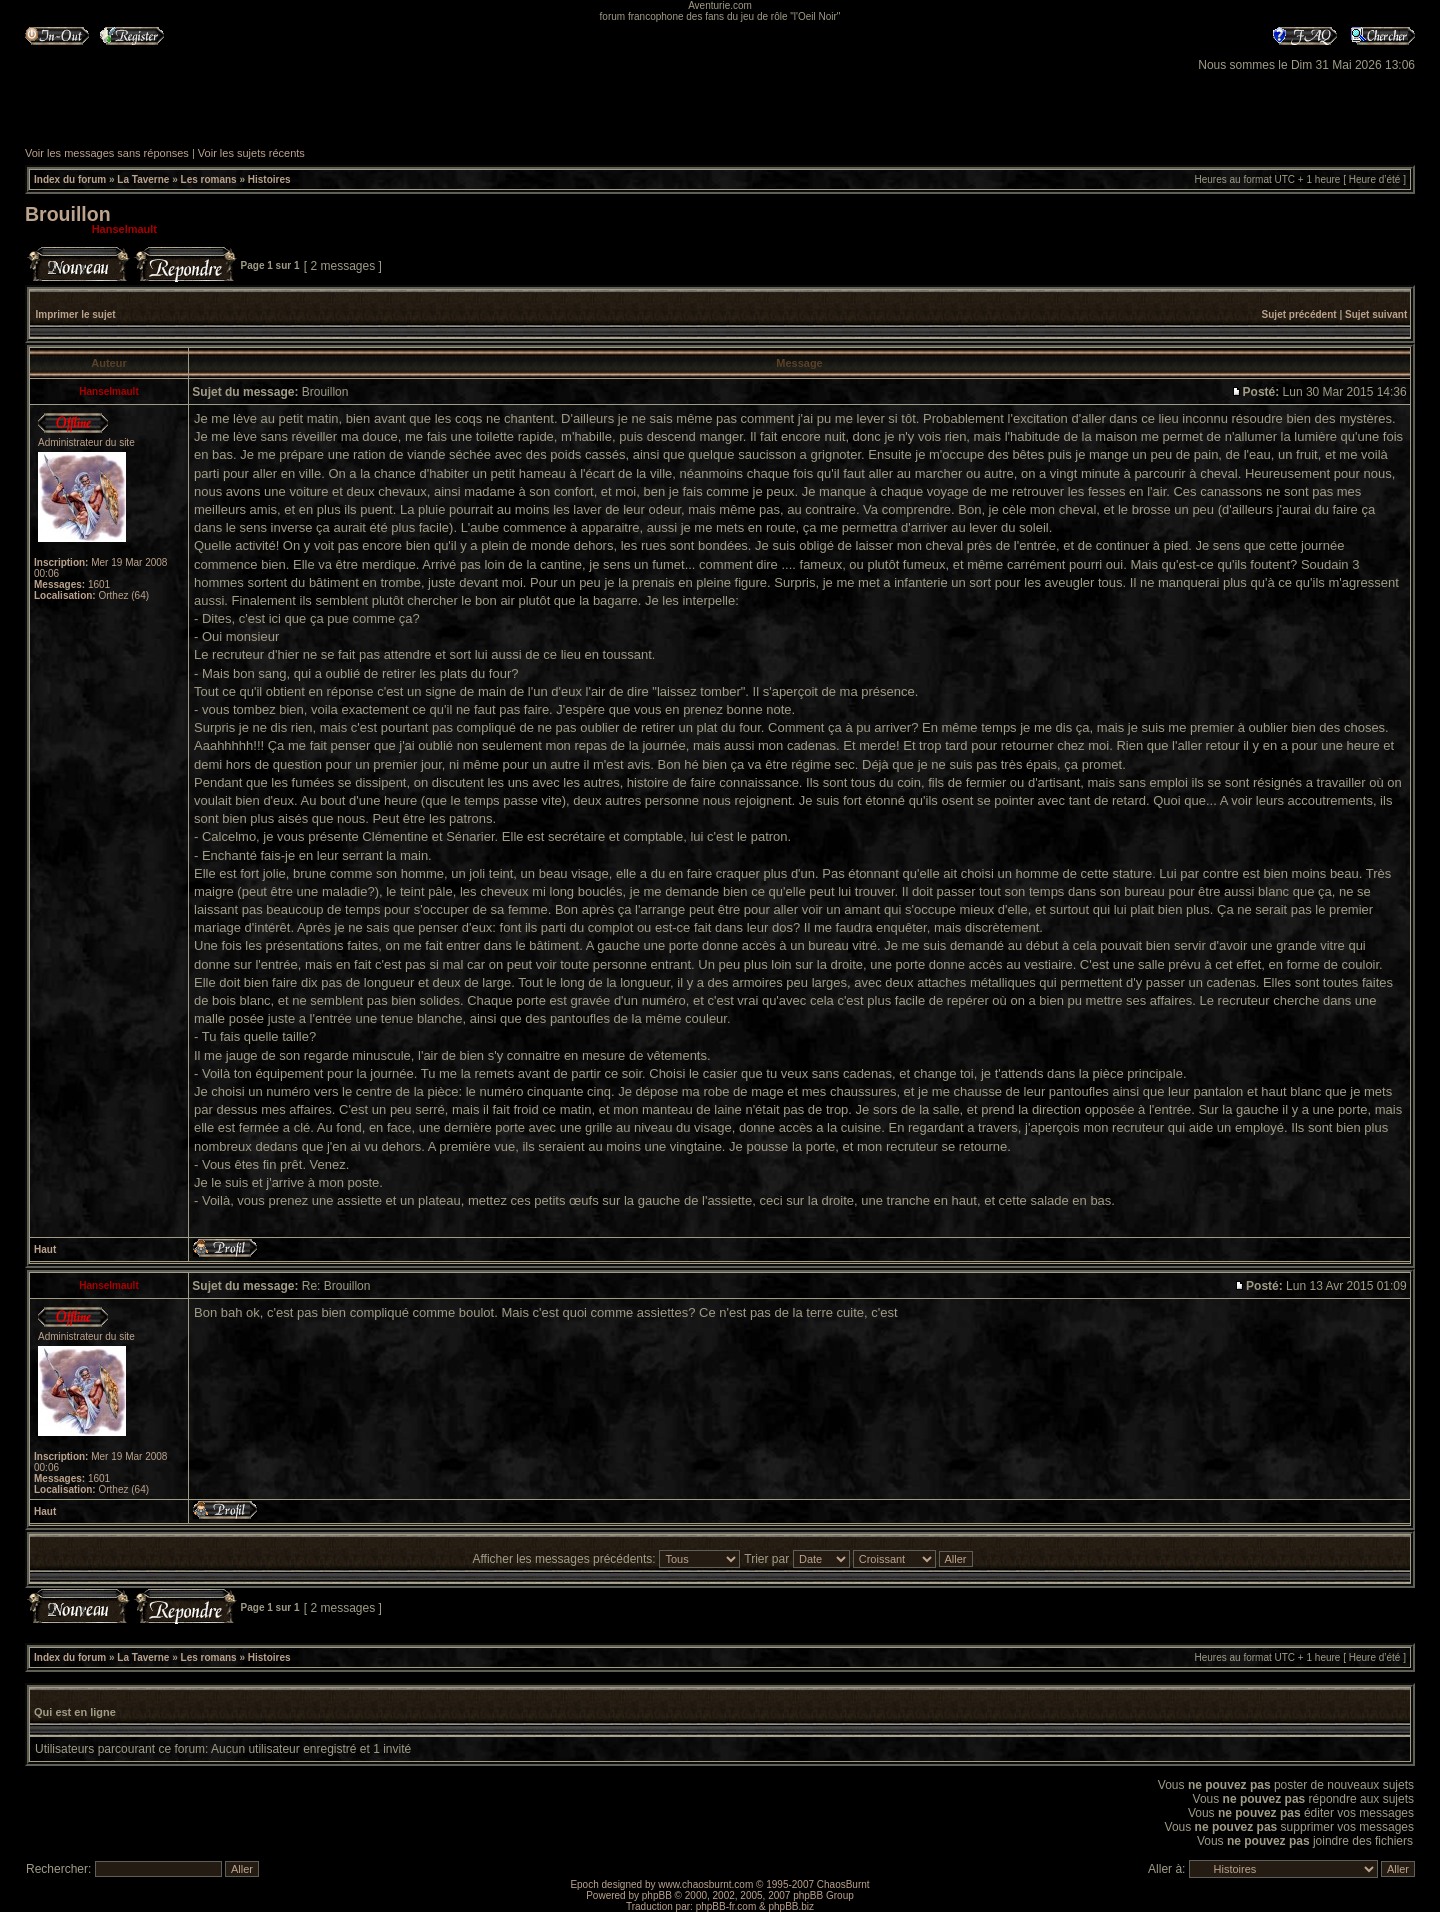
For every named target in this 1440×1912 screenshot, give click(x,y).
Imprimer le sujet (76, 314)
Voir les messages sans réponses (107, 153)
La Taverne (143, 179)
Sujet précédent (1299, 314)
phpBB (657, 1895)
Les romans (209, 179)
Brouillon (68, 214)
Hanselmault (124, 229)
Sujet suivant (1376, 314)
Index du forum (70, 179)
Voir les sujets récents (251, 153)
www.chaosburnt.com (705, 1884)
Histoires (269, 179)
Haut (45, 1249)
